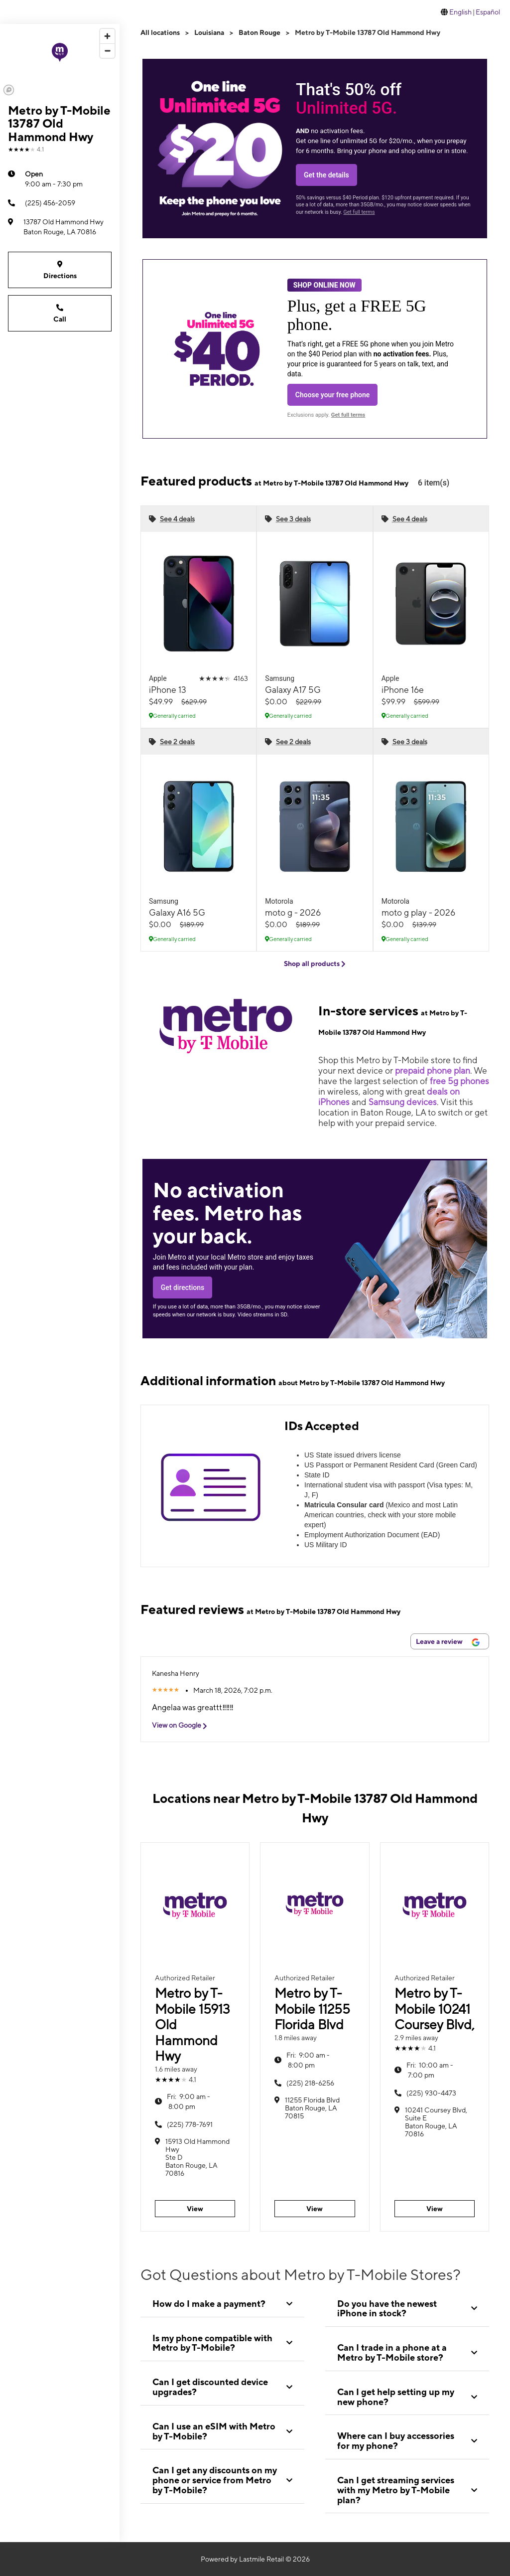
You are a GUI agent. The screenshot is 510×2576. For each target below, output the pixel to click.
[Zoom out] (107, 50)
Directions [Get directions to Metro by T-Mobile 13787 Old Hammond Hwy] (59, 269)
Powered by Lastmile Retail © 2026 (255, 2559)
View (195, 2209)
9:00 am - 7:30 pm (54, 178)
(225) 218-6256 (310, 2083)
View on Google (183, 1725)
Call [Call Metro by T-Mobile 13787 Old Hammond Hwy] (59, 313)
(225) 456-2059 (41, 203)
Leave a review (448, 1641)
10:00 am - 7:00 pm (429, 2070)
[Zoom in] (107, 36)
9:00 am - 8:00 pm (188, 2101)
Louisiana (209, 32)
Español (488, 12)
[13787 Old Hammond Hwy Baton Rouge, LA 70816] (60, 227)
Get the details (326, 175)
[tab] (222, 2304)
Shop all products (315, 964)
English (460, 12)
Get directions (182, 1287)
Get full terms (359, 212)
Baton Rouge (259, 32)
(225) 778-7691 (190, 2124)
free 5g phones (459, 1081)
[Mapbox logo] (8, 90)
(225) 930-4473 (431, 2093)
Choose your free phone (332, 395)
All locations (160, 32)
